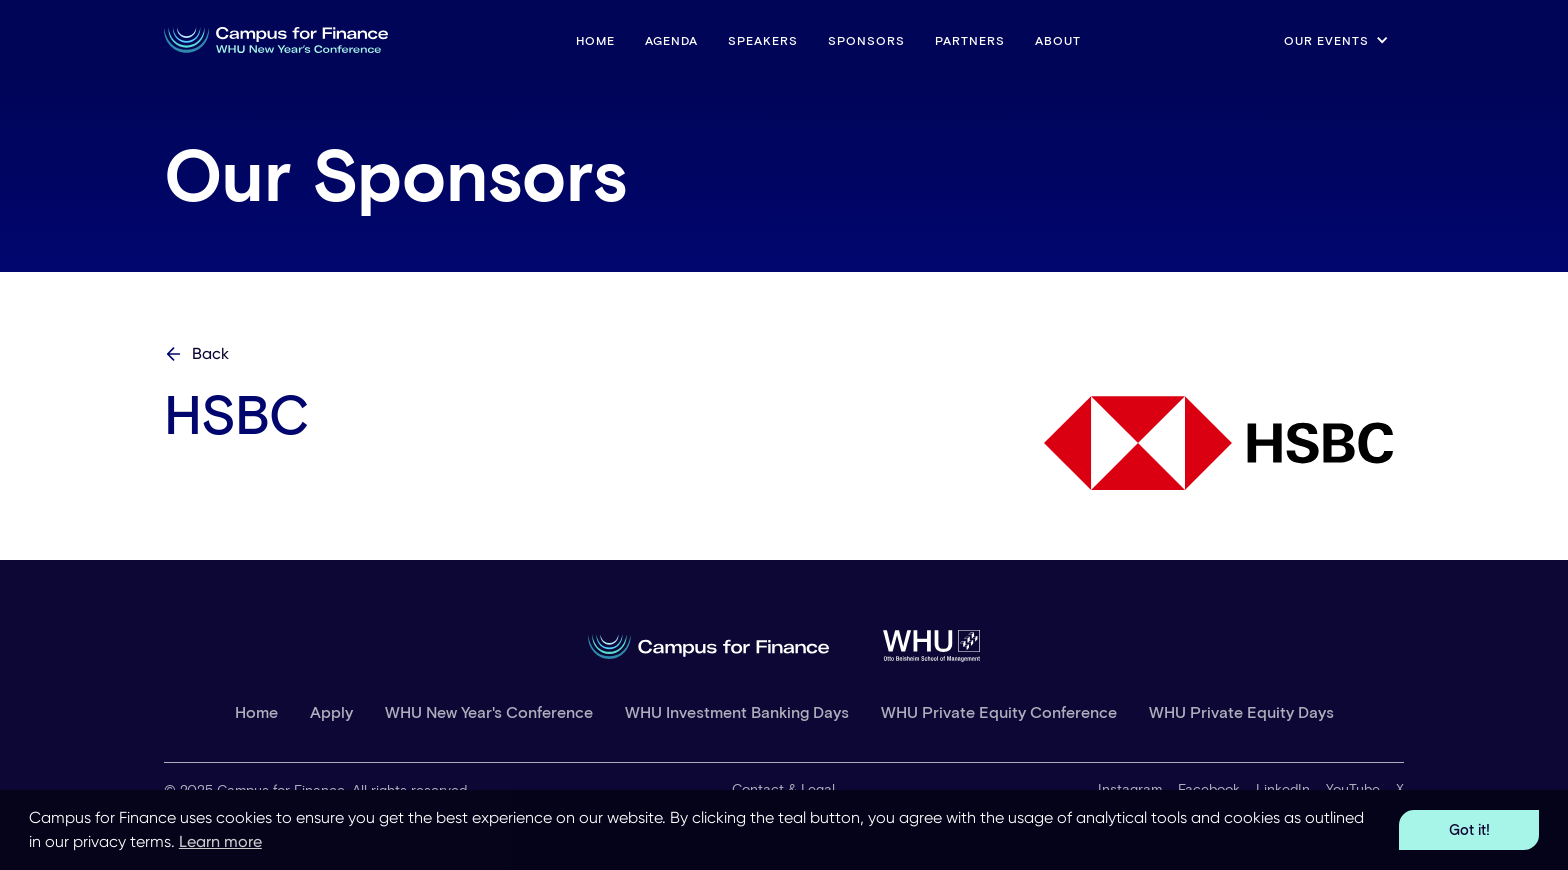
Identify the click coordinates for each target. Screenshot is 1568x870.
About (1058, 40)
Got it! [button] (1469, 829)
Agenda (671, 40)
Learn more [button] (220, 841)
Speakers (763, 40)
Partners (970, 40)
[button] (1336, 40)
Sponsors (866, 40)
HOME (595, 40)
